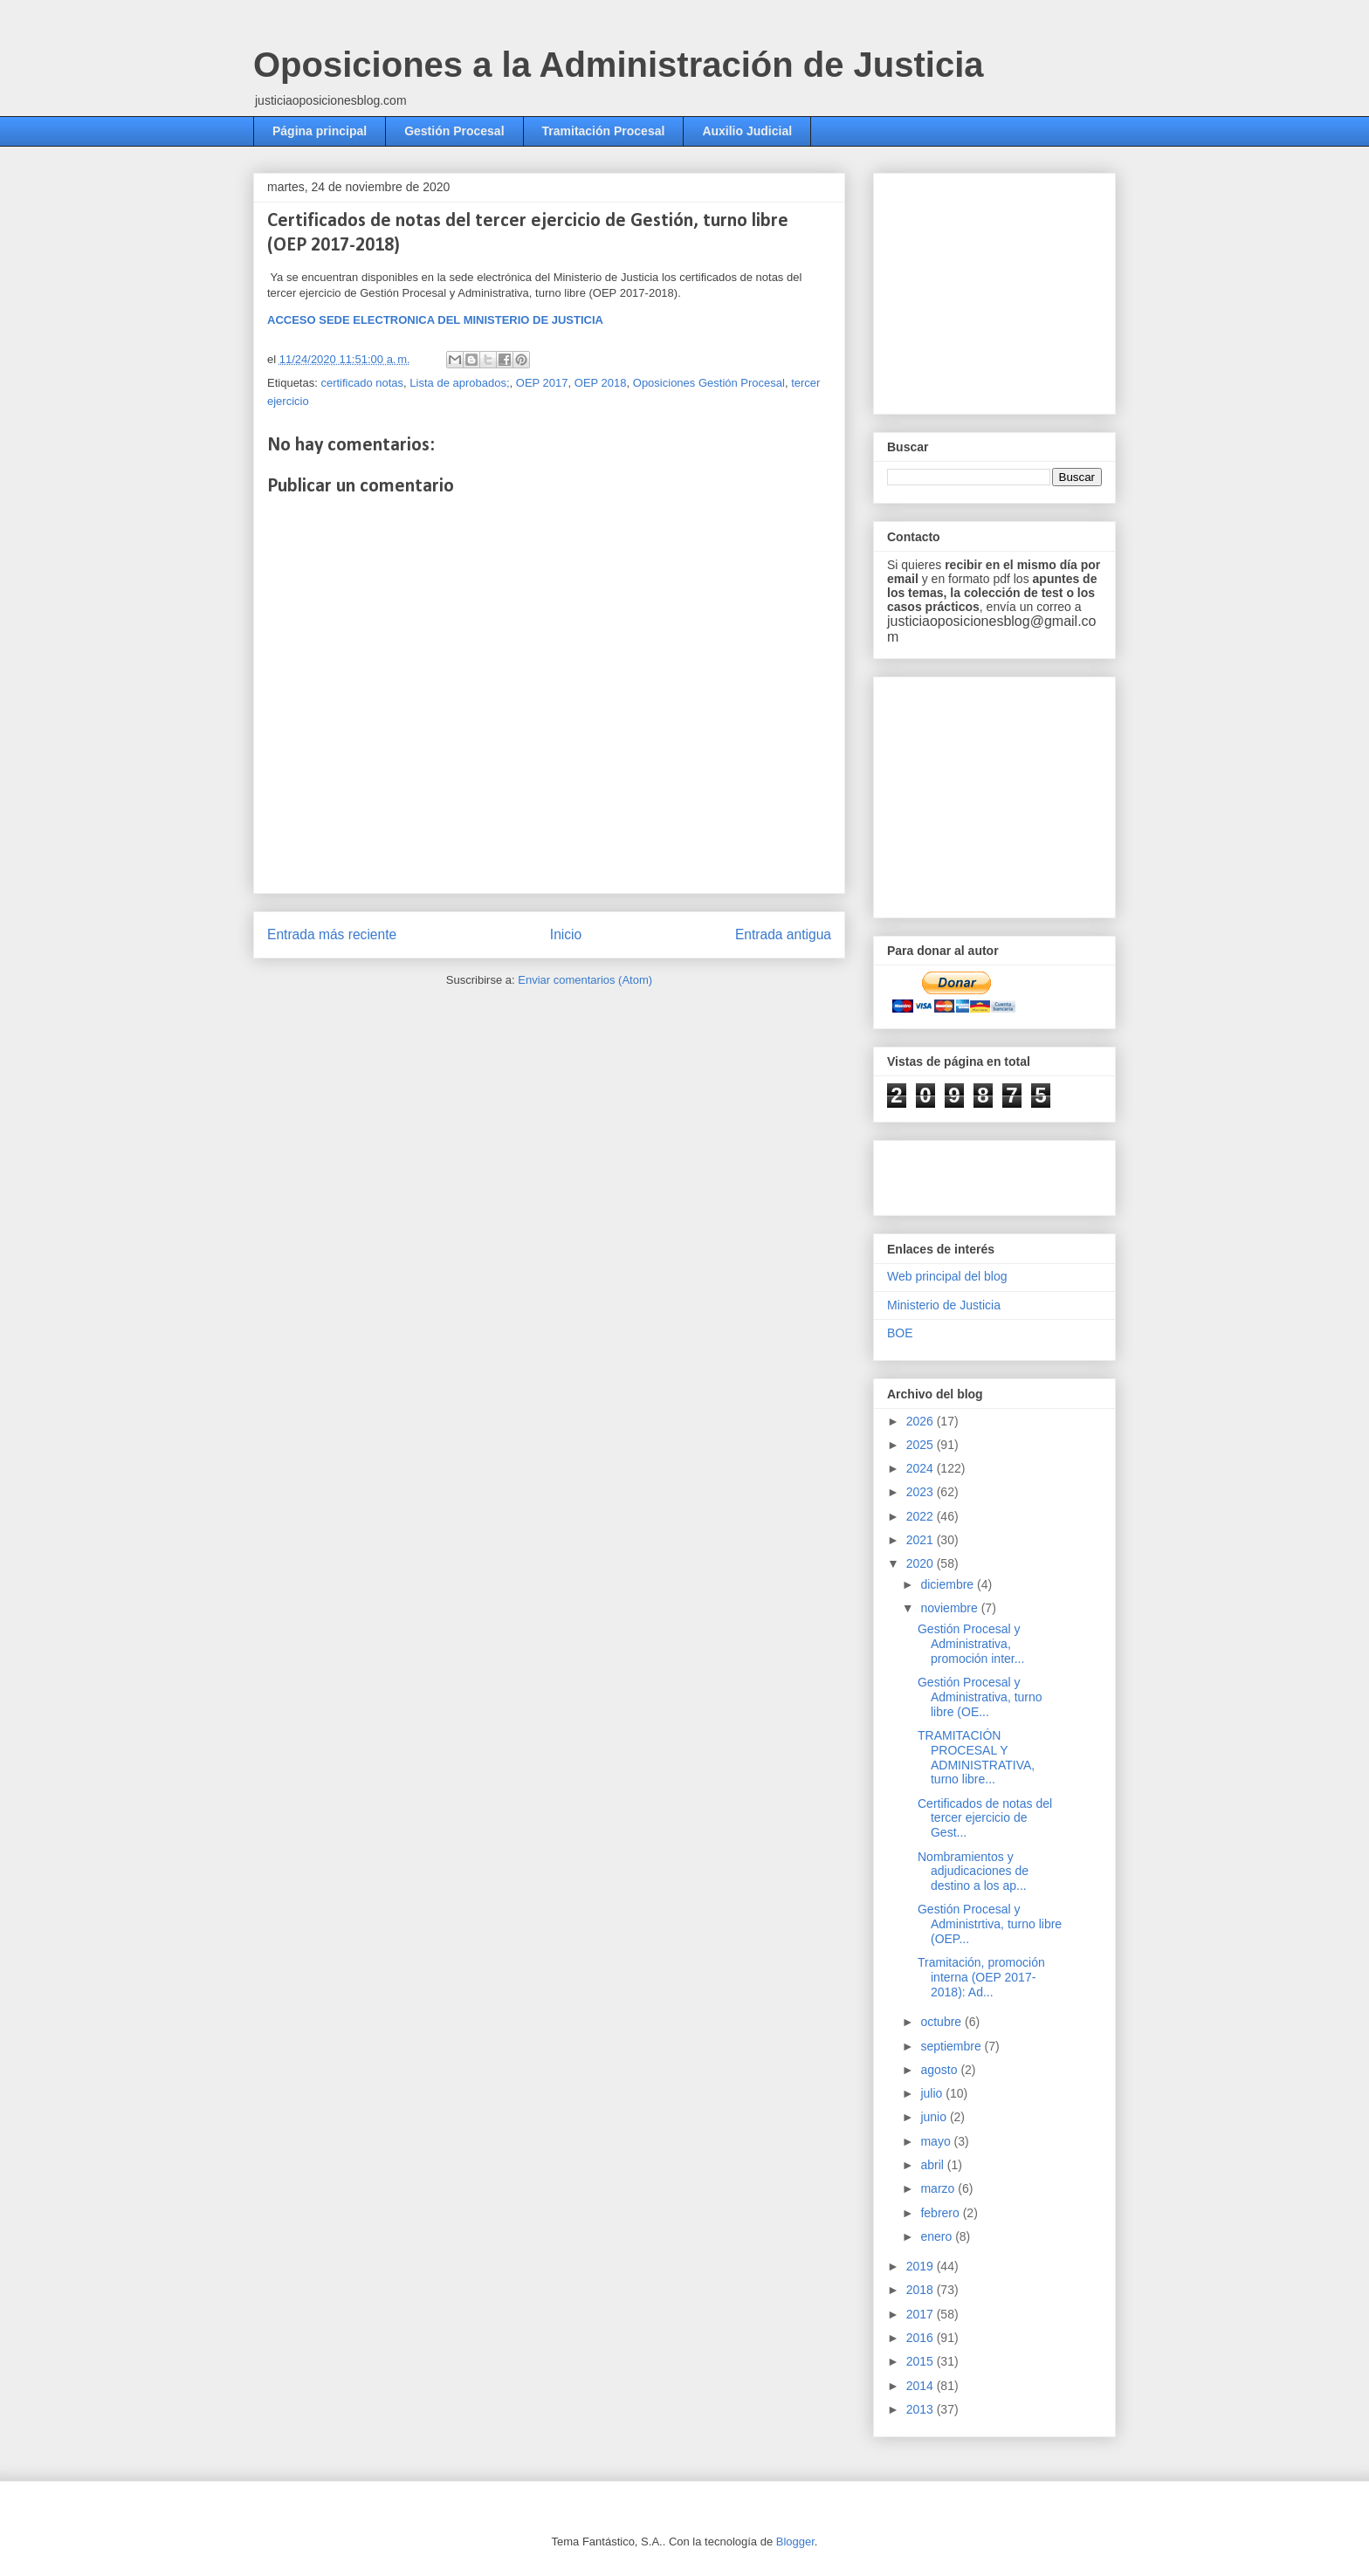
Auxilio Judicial (747, 131)
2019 (921, 2266)
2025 (921, 1445)
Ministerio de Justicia (944, 1305)
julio (933, 2093)
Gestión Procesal (454, 131)
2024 (921, 1468)
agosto (940, 2070)
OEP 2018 (600, 382)
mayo (936, 2141)
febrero (941, 2213)
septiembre (952, 2046)
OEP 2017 (542, 382)
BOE (900, 1333)
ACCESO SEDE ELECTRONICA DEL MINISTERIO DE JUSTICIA (435, 319)
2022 (921, 1516)
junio (934, 2117)
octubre (942, 2022)
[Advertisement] (1018, 289)
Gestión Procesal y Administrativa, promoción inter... (971, 1644)
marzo (939, 2188)
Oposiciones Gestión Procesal (709, 382)
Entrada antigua (783, 934)
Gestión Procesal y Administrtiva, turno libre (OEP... (990, 1924)
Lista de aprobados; (459, 382)
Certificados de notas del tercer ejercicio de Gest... (985, 1818)
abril (933, 2165)
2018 (921, 2290)
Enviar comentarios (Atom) (585, 979)
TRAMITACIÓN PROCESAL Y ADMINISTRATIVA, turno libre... (976, 1757)
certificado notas (361, 382)
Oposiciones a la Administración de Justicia (618, 64)
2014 (921, 2386)
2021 (921, 1540)
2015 (921, 2361)
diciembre (948, 1584)
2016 (921, 2338)
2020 (921, 1563)
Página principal (319, 131)
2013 (921, 2409)
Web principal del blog (947, 1276)
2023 (921, 1492)
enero (937, 2236)
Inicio (565, 934)
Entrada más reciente (331, 934)
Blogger (795, 2541)
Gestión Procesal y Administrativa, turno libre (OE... (980, 1697)
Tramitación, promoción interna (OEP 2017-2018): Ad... (981, 1977)
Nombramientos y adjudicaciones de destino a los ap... (973, 1871)
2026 (921, 1421)
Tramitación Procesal (603, 131)
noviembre (950, 1608)
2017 (921, 2314)
